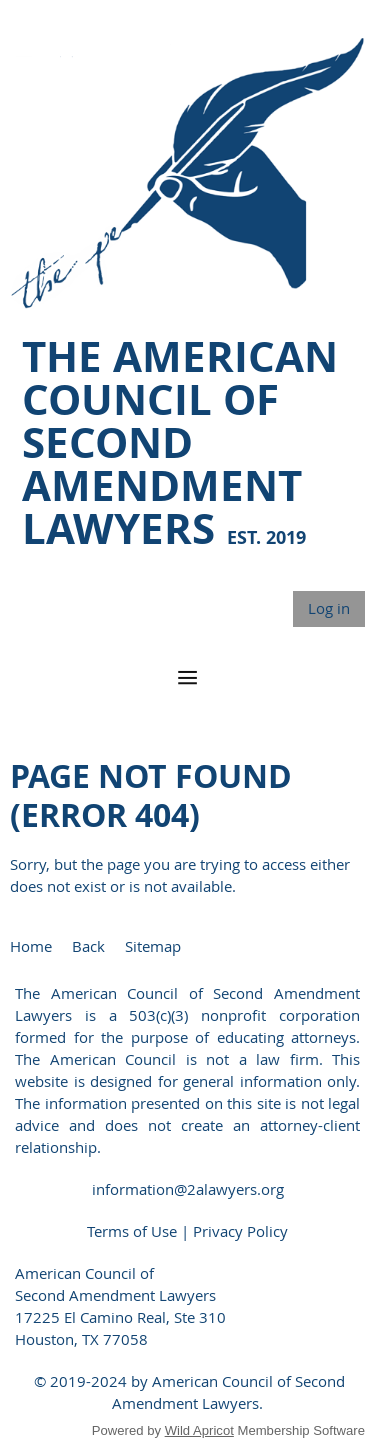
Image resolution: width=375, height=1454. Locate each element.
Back (88, 946)
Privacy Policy (240, 1231)
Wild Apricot (199, 1430)
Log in (329, 608)
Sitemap (153, 946)
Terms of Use (134, 1231)
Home (31, 946)
